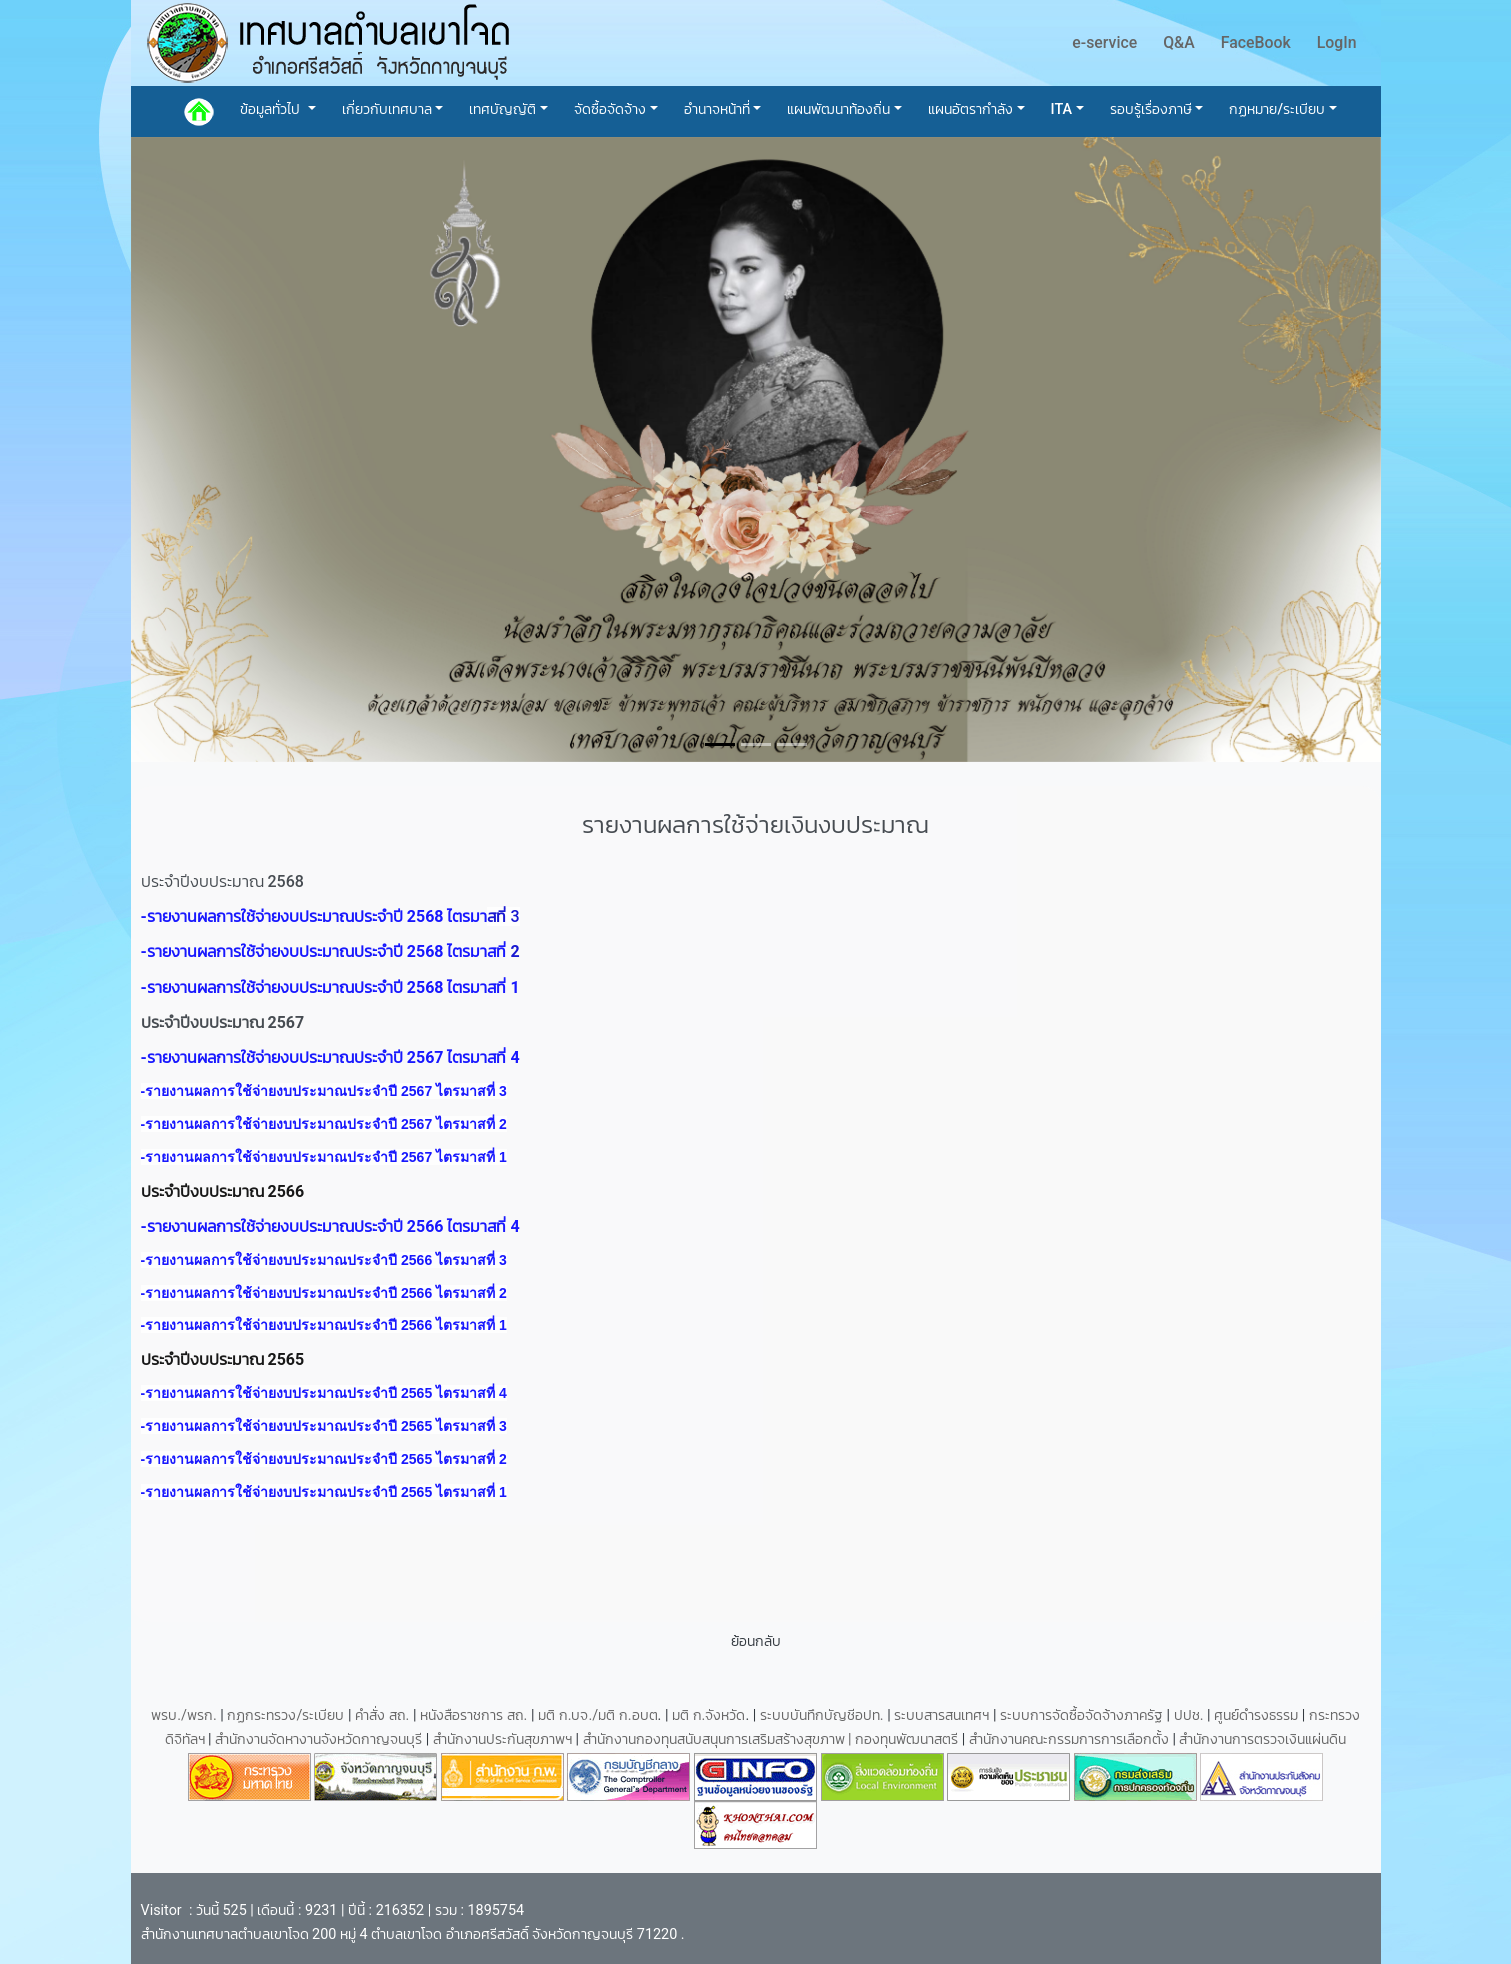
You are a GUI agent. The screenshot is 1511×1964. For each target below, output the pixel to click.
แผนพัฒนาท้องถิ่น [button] (838, 109)
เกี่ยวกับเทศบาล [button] (387, 109)
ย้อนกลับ (756, 1641)
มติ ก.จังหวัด (708, 1715)
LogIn (1337, 42)
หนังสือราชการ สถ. (473, 1715)
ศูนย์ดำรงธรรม (1258, 1715)
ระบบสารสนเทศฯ (943, 1715)
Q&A (1179, 42)
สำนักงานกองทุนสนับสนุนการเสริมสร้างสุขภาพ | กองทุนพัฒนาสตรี (771, 1739)
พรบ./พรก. (184, 1715)
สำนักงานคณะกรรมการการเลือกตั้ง (1069, 1739)
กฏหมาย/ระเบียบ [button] (1277, 109)
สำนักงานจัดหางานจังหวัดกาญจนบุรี (320, 1739)
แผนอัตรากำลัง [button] (970, 109)
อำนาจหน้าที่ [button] (717, 109)
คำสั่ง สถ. (382, 1715)
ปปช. (1190, 1715)
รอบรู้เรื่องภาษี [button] (1151, 109)
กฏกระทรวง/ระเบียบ (285, 1715)
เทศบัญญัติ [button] (502, 109)
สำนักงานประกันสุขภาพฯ (504, 1739)
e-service (1104, 42)
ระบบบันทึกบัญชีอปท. (823, 1715)
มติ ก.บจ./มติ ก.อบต (597, 1715)
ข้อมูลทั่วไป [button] (272, 109)
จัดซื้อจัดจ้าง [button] (610, 109)
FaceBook (1256, 42)
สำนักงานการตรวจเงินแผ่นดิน (1262, 1739)
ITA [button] (1062, 109)
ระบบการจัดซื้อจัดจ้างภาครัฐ (1083, 1715)
